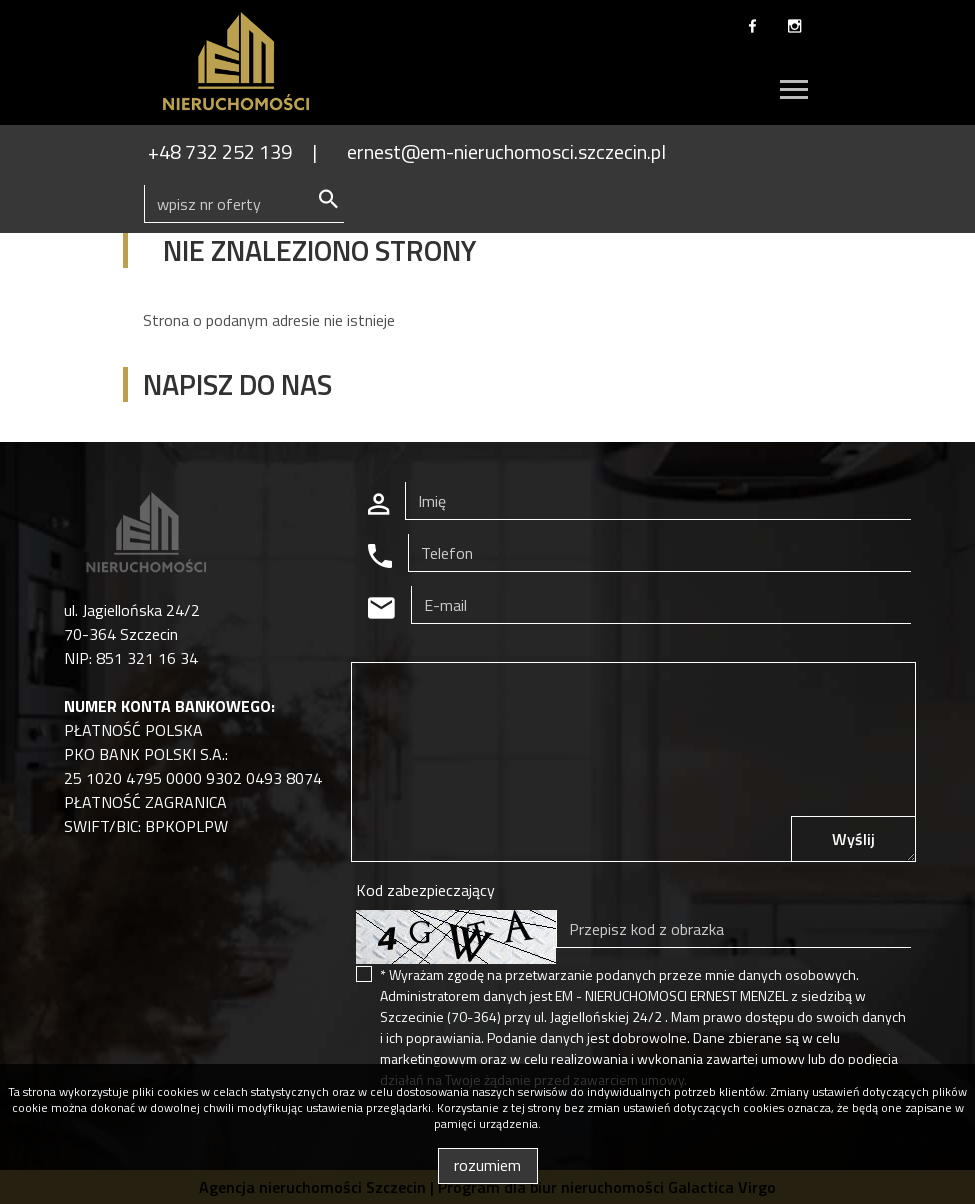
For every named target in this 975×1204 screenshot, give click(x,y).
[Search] (244, 204)
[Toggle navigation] (794, 92)
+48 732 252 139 (220, 151)
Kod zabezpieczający (425, 890)
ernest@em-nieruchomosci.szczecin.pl (506, 151)
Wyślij (853, 839)
